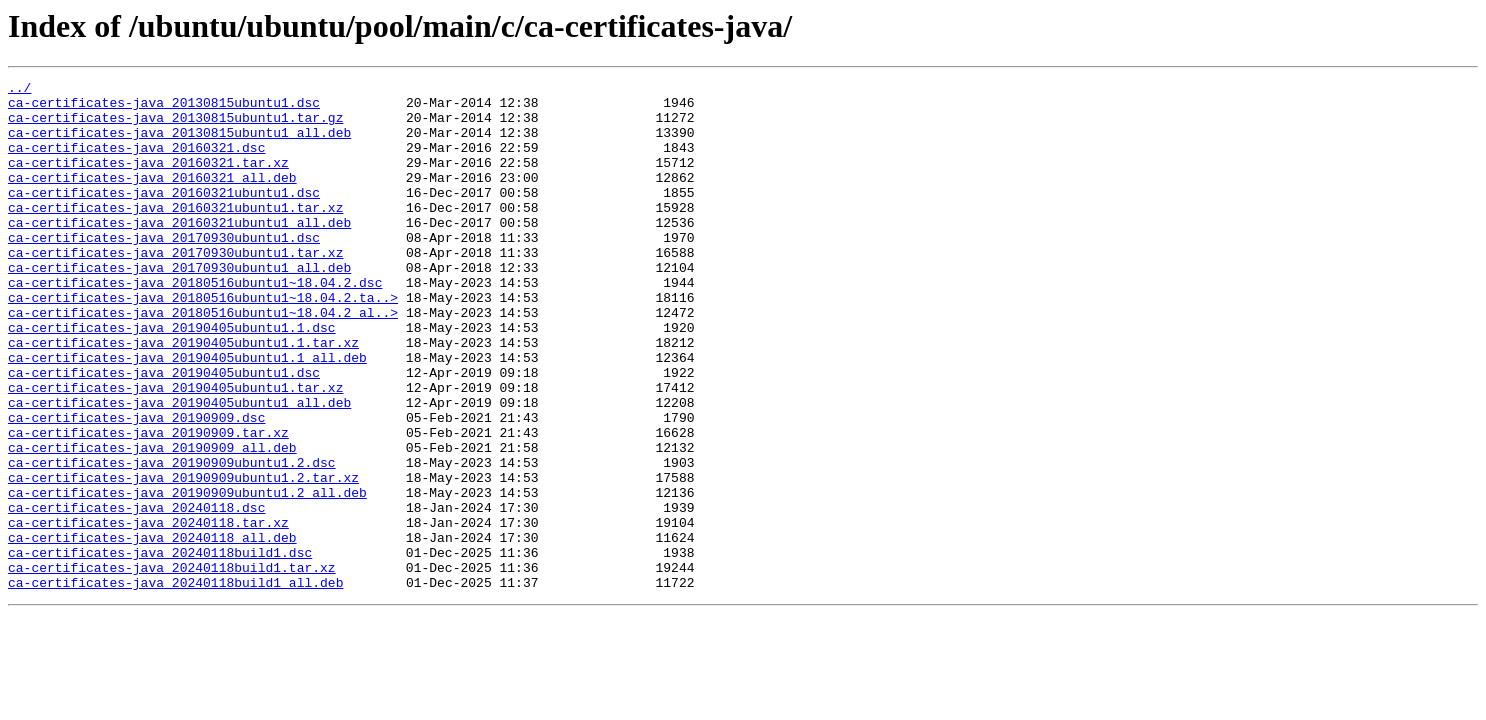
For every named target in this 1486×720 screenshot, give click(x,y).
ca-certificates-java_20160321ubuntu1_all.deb (179, 252)
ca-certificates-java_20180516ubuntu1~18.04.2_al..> (203, 360)
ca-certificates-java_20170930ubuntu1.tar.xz (175, 288)
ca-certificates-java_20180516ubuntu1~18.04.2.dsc (195, 324)
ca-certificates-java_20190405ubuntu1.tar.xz (175, 450)
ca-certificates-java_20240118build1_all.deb (175, 684)
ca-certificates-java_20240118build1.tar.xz (172, 666)
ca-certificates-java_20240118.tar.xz (148, 612)
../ (19, 90)
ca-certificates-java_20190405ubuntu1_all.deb (179, 468)
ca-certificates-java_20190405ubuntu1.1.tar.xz (183, 396)
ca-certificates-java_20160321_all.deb (152, 198)
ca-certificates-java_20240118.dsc (136, 594)
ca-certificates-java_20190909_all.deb (152, 522)
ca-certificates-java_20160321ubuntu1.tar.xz (175, 234)
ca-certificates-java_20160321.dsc (136, 162)
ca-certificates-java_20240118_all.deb (152, 630)
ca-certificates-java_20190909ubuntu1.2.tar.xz (183, 558)
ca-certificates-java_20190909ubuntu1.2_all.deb (187, 576)
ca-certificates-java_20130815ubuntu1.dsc (164, 108)
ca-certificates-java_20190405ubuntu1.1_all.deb (187, 414)
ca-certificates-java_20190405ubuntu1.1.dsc (172, 378)
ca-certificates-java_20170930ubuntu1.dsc (164, 270)
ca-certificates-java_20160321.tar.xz (148, 180)
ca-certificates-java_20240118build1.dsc (160, 648)
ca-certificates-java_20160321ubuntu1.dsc (164, 216)
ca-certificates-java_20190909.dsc (136, 486)
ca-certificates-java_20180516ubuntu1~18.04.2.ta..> (203, 342)
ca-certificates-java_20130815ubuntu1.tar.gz (175, 126)
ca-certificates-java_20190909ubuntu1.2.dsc (172, 540)
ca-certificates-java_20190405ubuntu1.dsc (164, 432)
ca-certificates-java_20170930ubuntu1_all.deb (179, 306)
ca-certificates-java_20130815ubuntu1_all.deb (179, 144)
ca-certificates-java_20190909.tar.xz (148, 504)
